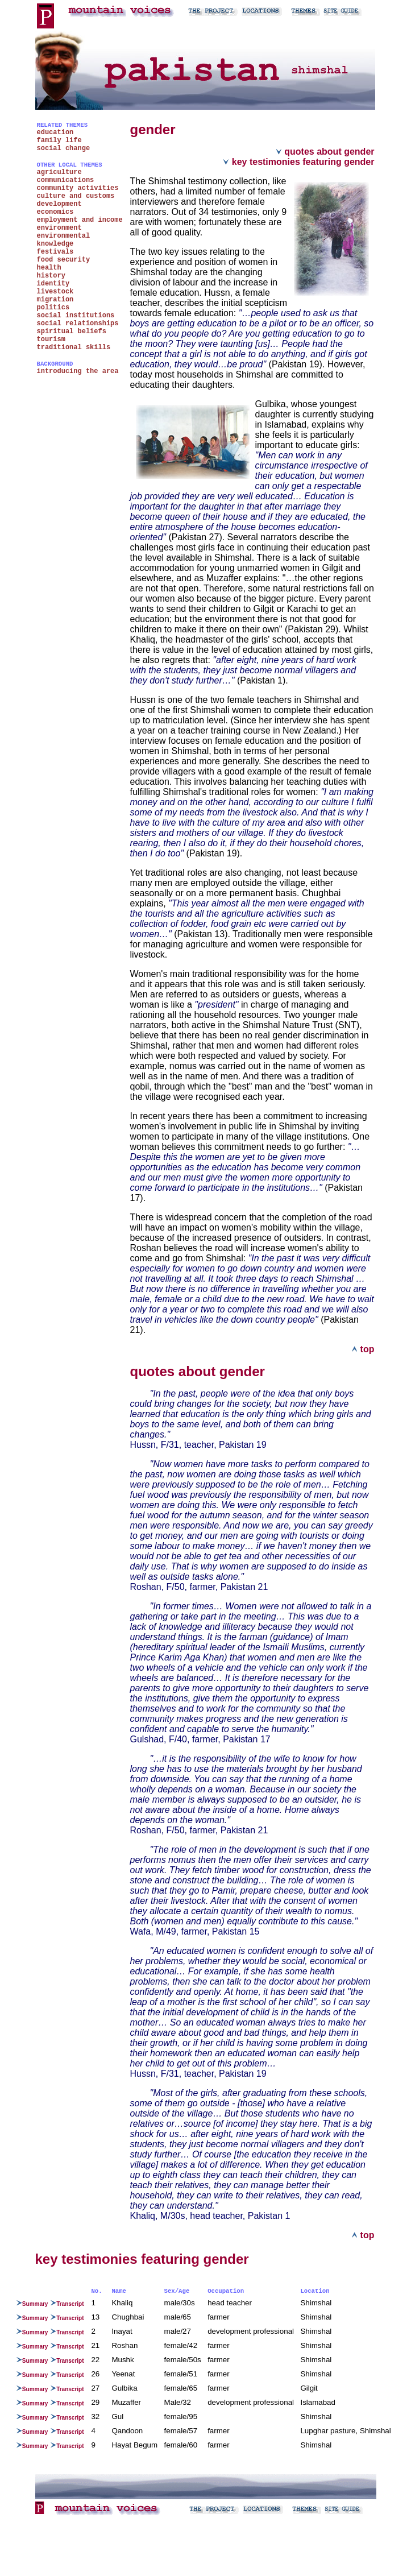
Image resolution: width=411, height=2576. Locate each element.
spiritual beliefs (71, 332)
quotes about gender (325, 151)
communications (65, 180)
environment (59, 228)
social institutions (76, 316)
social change (63, 148)
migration (55, 300)
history (51, 276)
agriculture (59, 172)
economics (55, 212)
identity (53, 284)
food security (63, 260)
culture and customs (76, 196)
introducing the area (78, 371)
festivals (55, 252)
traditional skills (74, 347)
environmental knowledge (63, 240)
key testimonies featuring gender (298, 162)
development (59, 204)
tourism (51, 339)
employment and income (80, 220)
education (55, 132)
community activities (78, 188)
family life (59, 140)
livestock (55, 292)
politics (53, 308)
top (362, 1349)
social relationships (78, 324)
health (49, 268)
